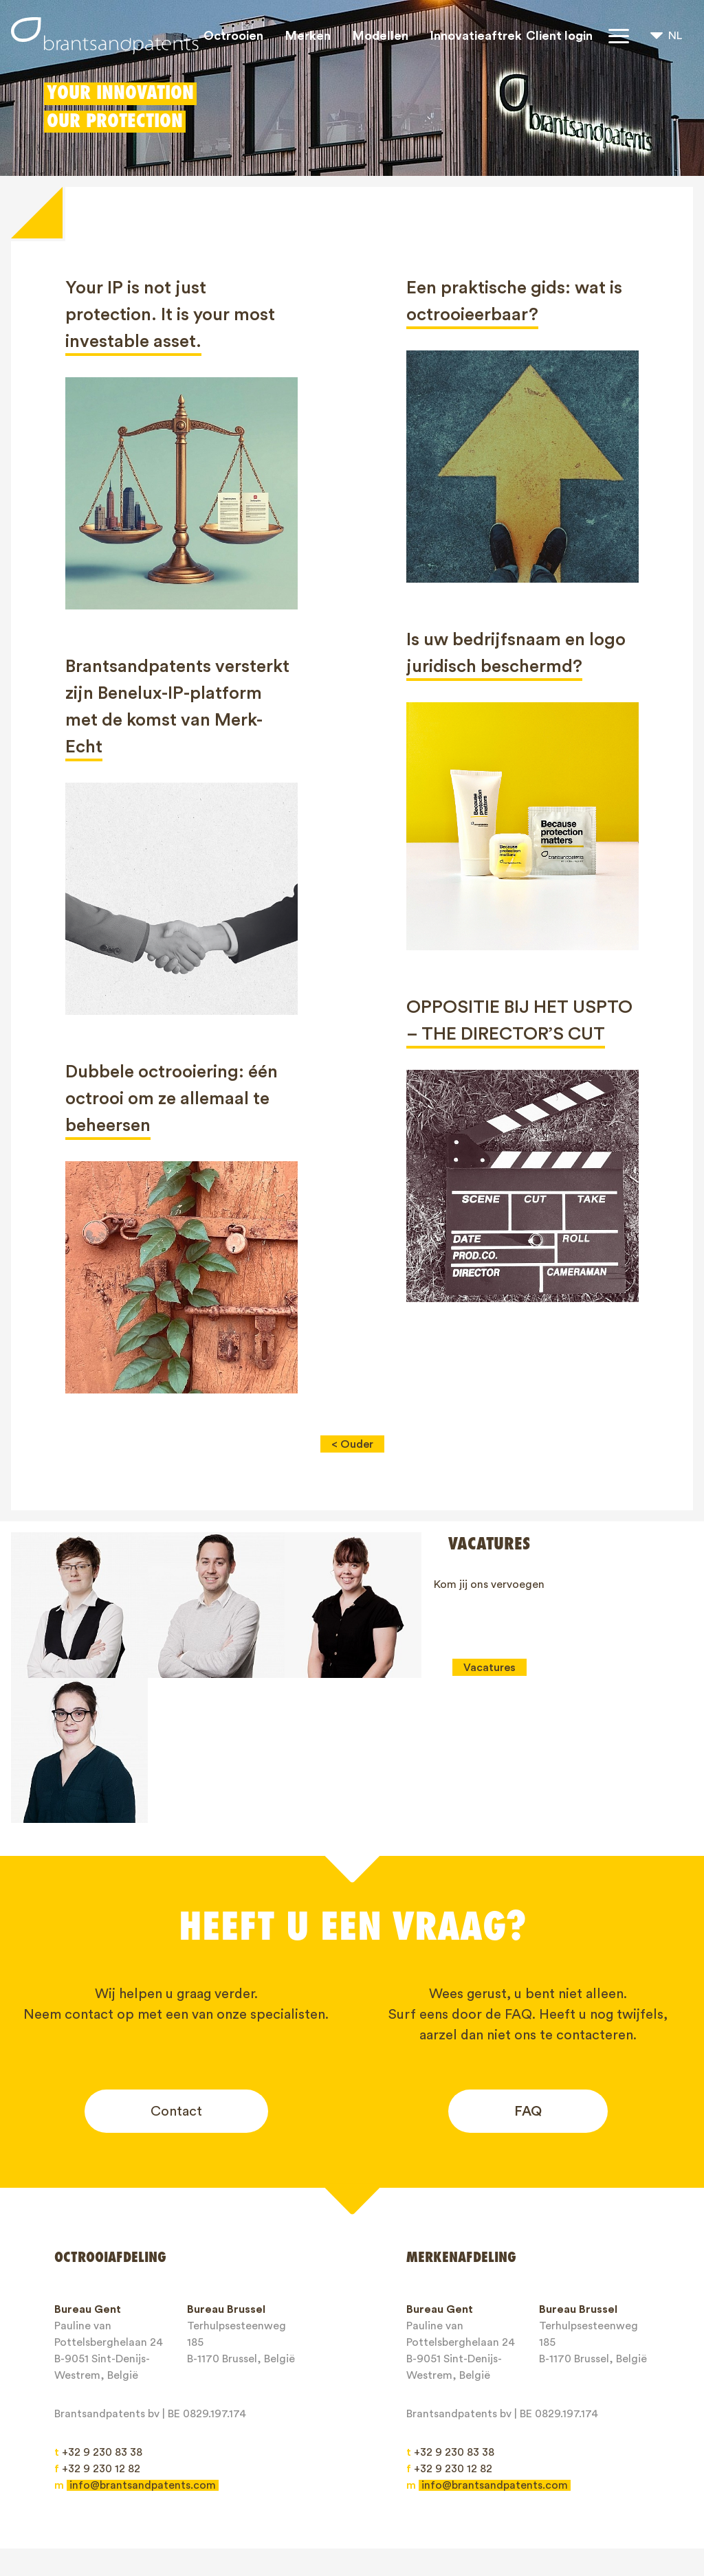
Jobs (519, 2491)
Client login (559, 36)
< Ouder (352, 1444)
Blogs (463, 2491)
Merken (308, 36)
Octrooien (233, 36)
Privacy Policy (253, 2515)
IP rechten (318, 2491)
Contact (176, 1966)
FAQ (528, 1966)
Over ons (396, 2491)
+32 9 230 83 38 (98, 2306)
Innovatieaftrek (476, 36)
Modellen (380, 36)
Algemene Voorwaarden (127, 2515)
